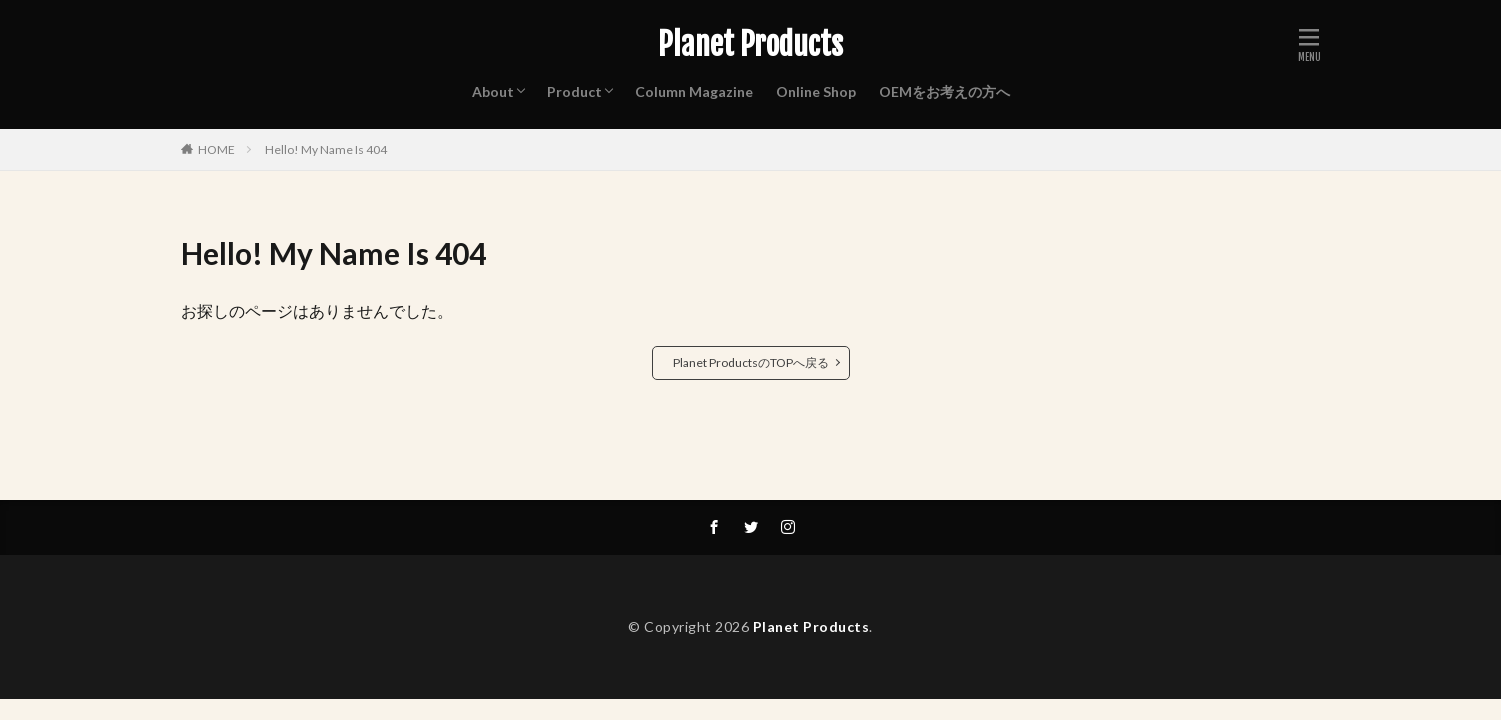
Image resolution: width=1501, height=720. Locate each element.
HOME (216, 149)
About (493, 91)
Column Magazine (694, 91)
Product (574, 91)
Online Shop (816, 91)
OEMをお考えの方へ (944, 91)
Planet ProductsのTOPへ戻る (751, 362)
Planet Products (750, 45)
